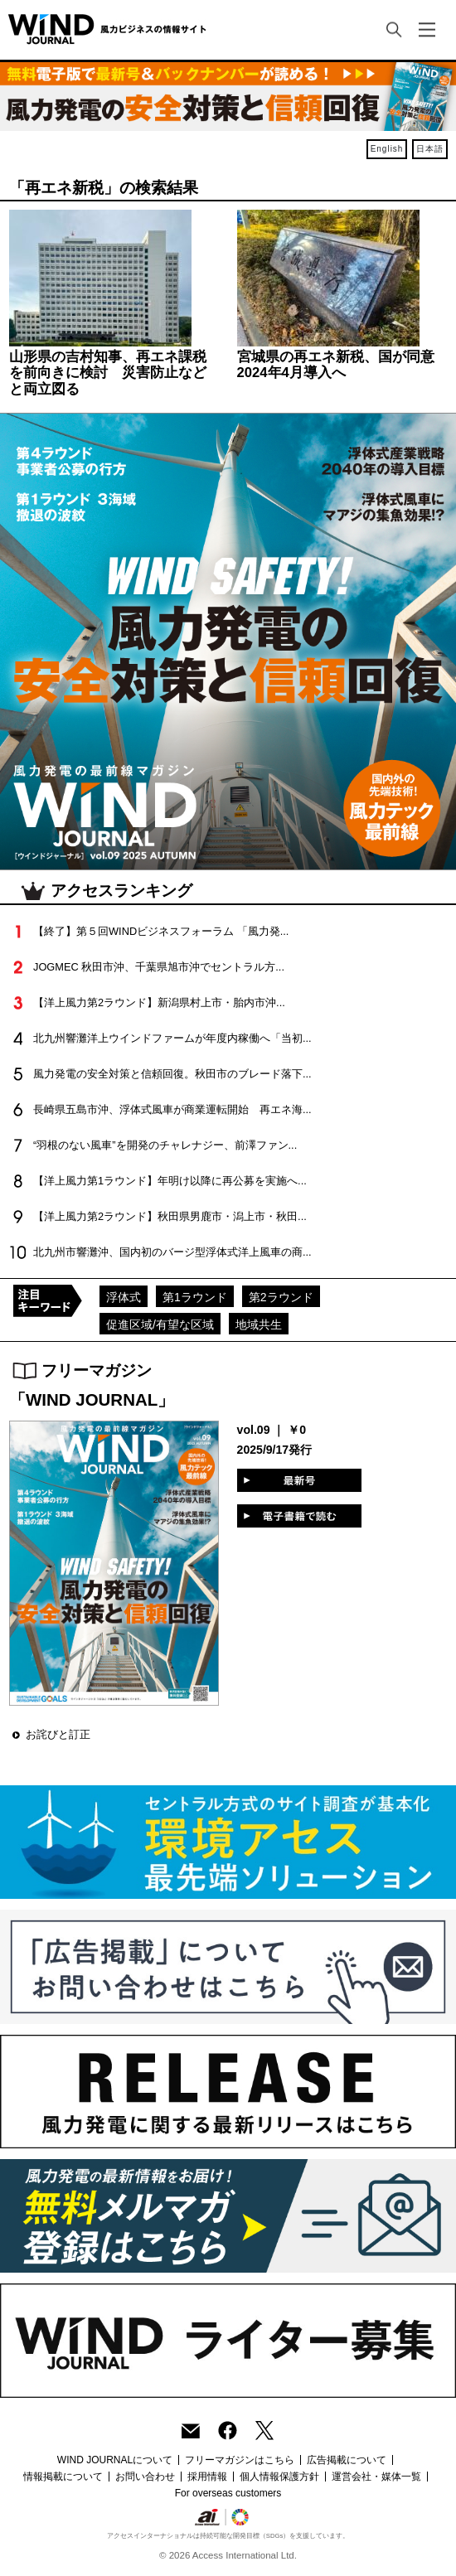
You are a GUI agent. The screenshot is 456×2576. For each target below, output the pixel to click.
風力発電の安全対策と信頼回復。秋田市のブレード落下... (172, 1074)
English (387, 148)
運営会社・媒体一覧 (376, 2476)
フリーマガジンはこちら (239, 2460)
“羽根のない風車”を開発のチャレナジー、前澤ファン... (165, 1145)
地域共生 (258, 1324)
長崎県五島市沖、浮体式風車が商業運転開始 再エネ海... (172, 1109)
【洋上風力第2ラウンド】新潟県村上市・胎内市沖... (159, 1002)
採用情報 (207, 2476)
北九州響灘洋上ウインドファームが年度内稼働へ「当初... (172, 1038)
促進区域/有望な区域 (160, 1324)
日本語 (430, 148)
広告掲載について (346, 2460)
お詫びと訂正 (58, 1734)
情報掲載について (63, 2476)
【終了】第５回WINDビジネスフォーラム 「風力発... (161, 931)
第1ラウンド (195, 1297)
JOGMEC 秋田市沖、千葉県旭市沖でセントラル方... (158, 967)
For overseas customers (228, 2493)
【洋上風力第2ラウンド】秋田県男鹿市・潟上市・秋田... (170, 1216)
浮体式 (123, 1297)
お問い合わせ (145, 2476)
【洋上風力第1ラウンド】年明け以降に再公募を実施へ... (170, 1180)
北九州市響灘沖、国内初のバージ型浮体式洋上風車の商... (172, 1252)
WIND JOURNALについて (114, 2460)
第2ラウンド (281, 1297)
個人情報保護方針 (279, 2476)
